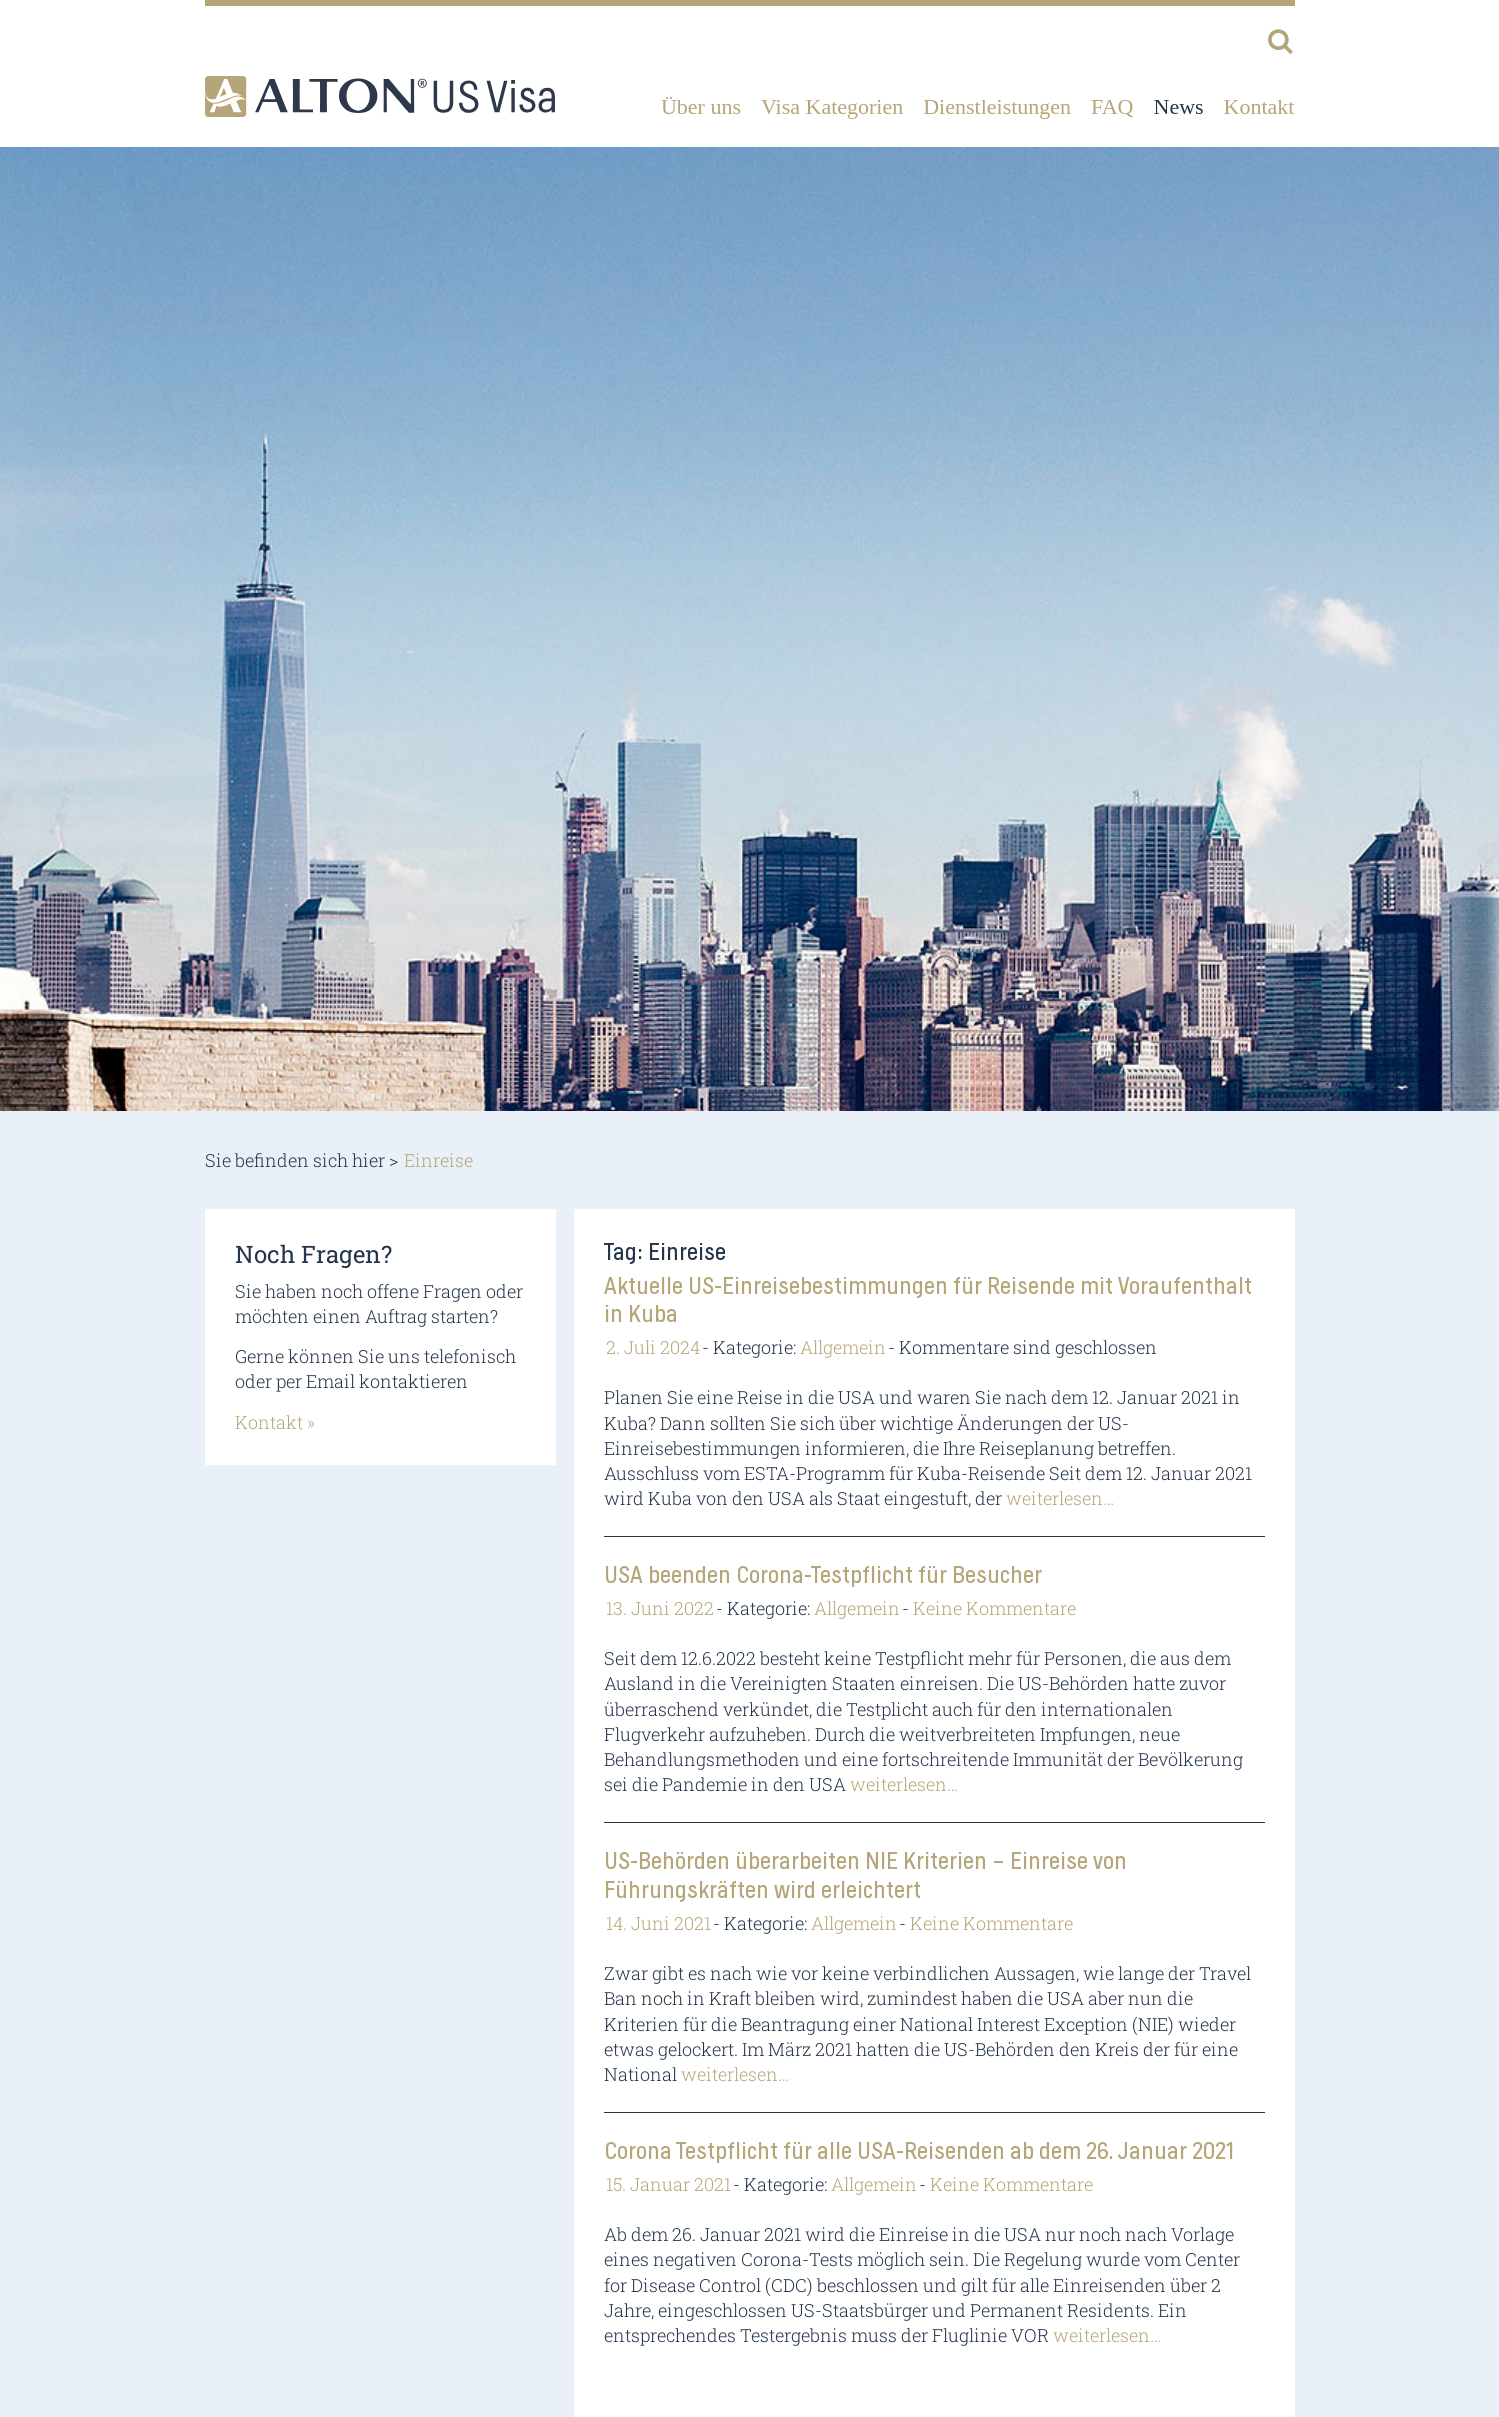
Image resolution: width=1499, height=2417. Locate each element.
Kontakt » (275, 1422)
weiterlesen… (1060, 1498)
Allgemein (843, 1347)
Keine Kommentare (994, 1608)
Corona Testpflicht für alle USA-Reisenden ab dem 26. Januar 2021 (919, 2152)
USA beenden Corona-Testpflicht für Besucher (823, 1576)
